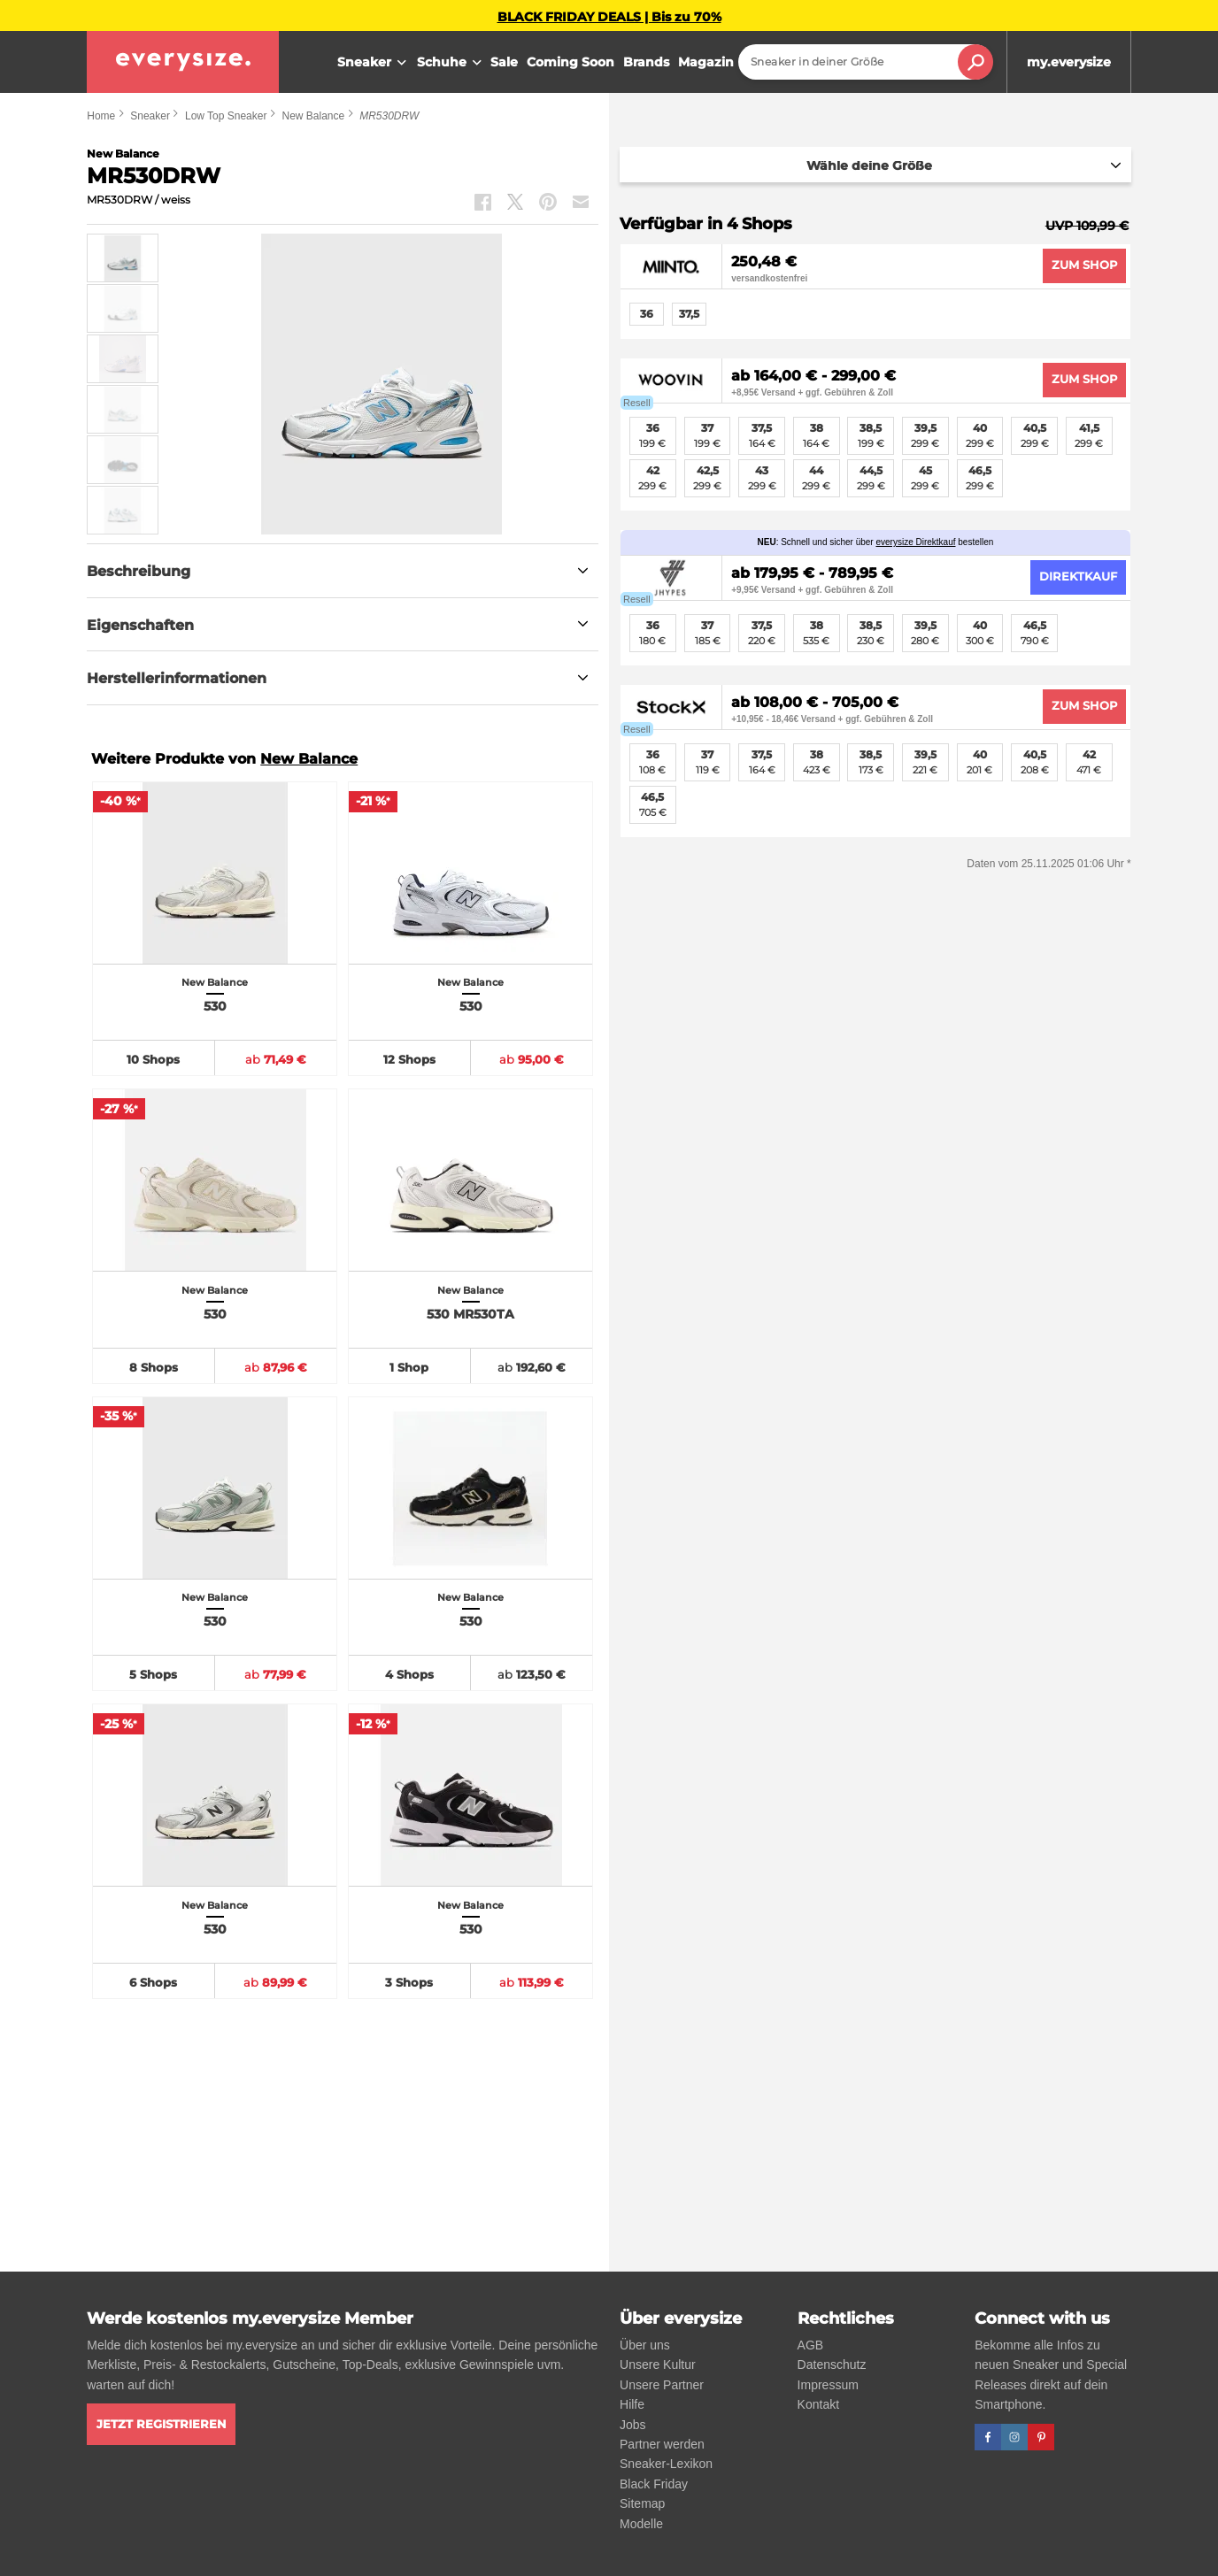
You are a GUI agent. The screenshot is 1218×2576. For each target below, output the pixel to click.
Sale (504, 62)
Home (101, 116)
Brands (646, 62)
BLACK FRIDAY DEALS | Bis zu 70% (609, 17)
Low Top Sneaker (226, 116)
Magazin (706, 62)
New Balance (312, 116)
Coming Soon (570, 62)
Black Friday (654, 2484)
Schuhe (451, 63)
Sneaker (374, 63)
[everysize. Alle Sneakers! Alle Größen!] (183, 62)
